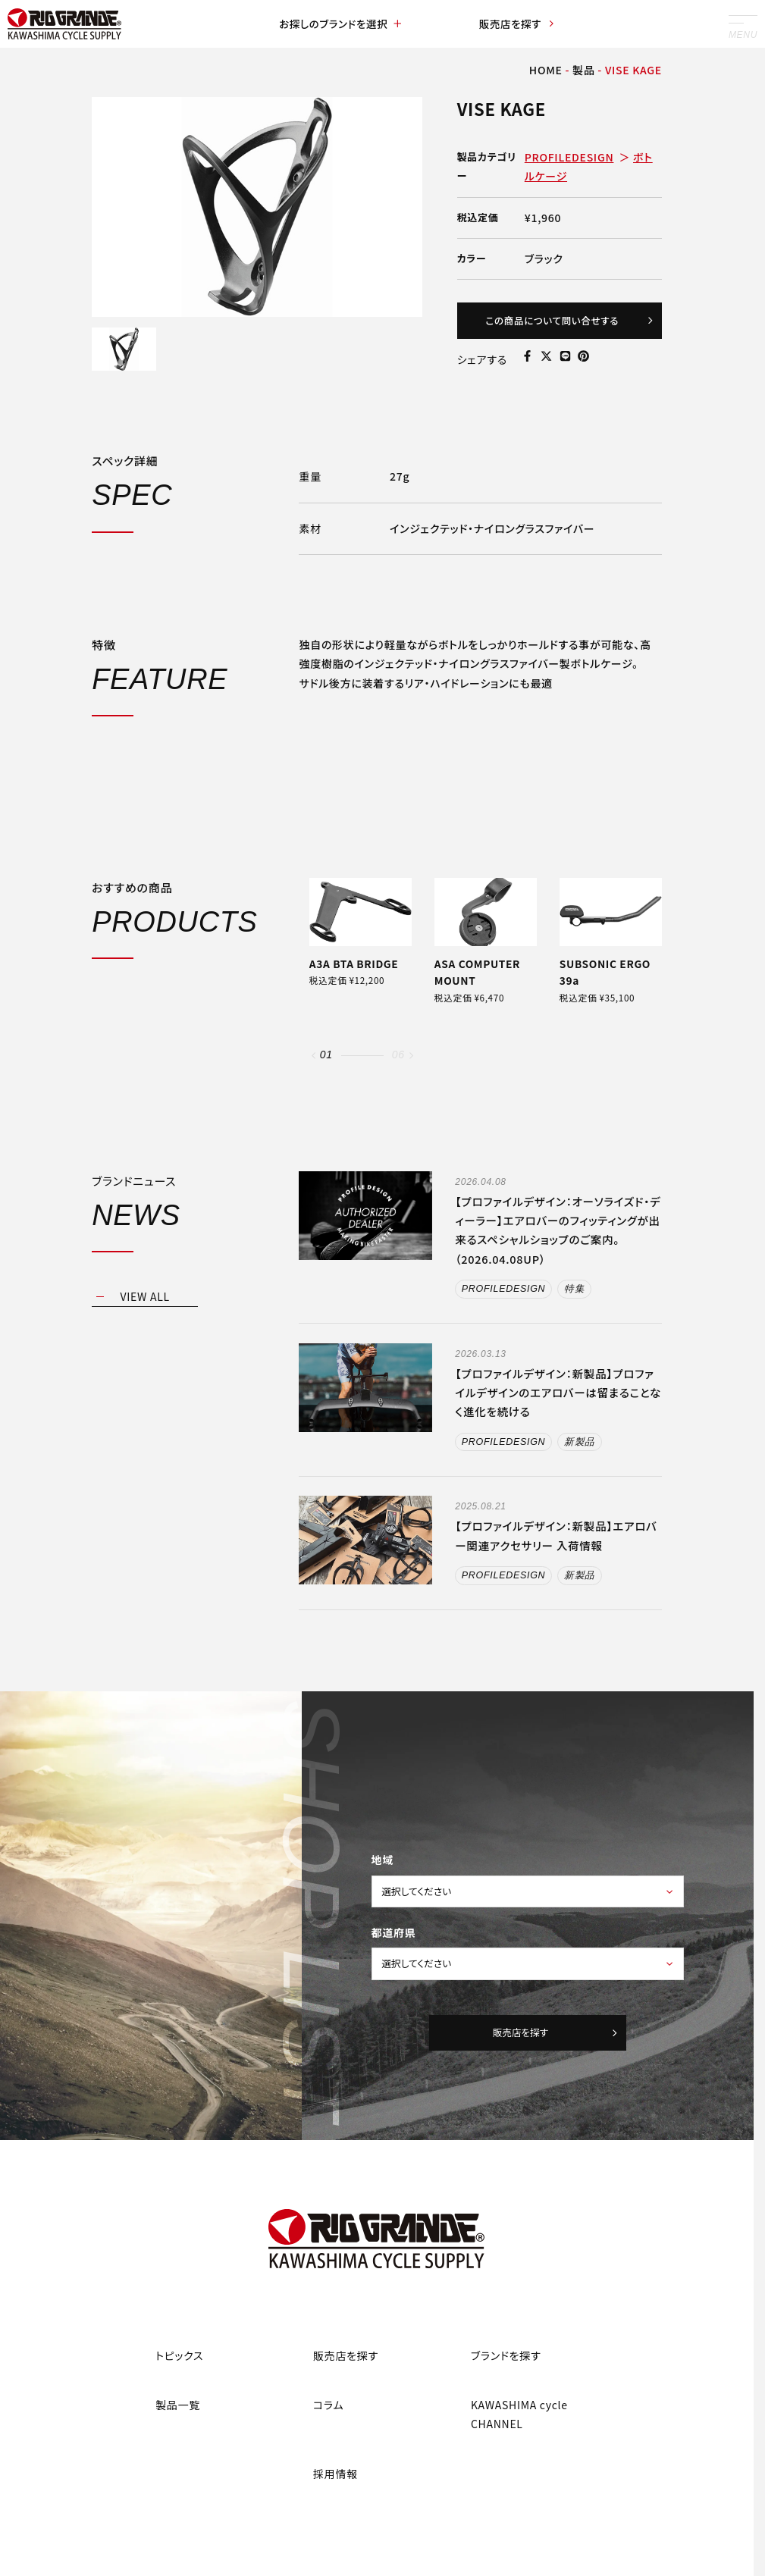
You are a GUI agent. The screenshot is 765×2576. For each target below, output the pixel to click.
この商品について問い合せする (561, 323)
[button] (313, 1065)
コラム (328, 2430)
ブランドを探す (506, 2380)
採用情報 (335, 2498)
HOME (546, 69)
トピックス (179, 2380)
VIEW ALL (145, 1306)
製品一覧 (177, 2430)
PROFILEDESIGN (569, 157)
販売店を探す (516, 24)
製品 (583, 69)
